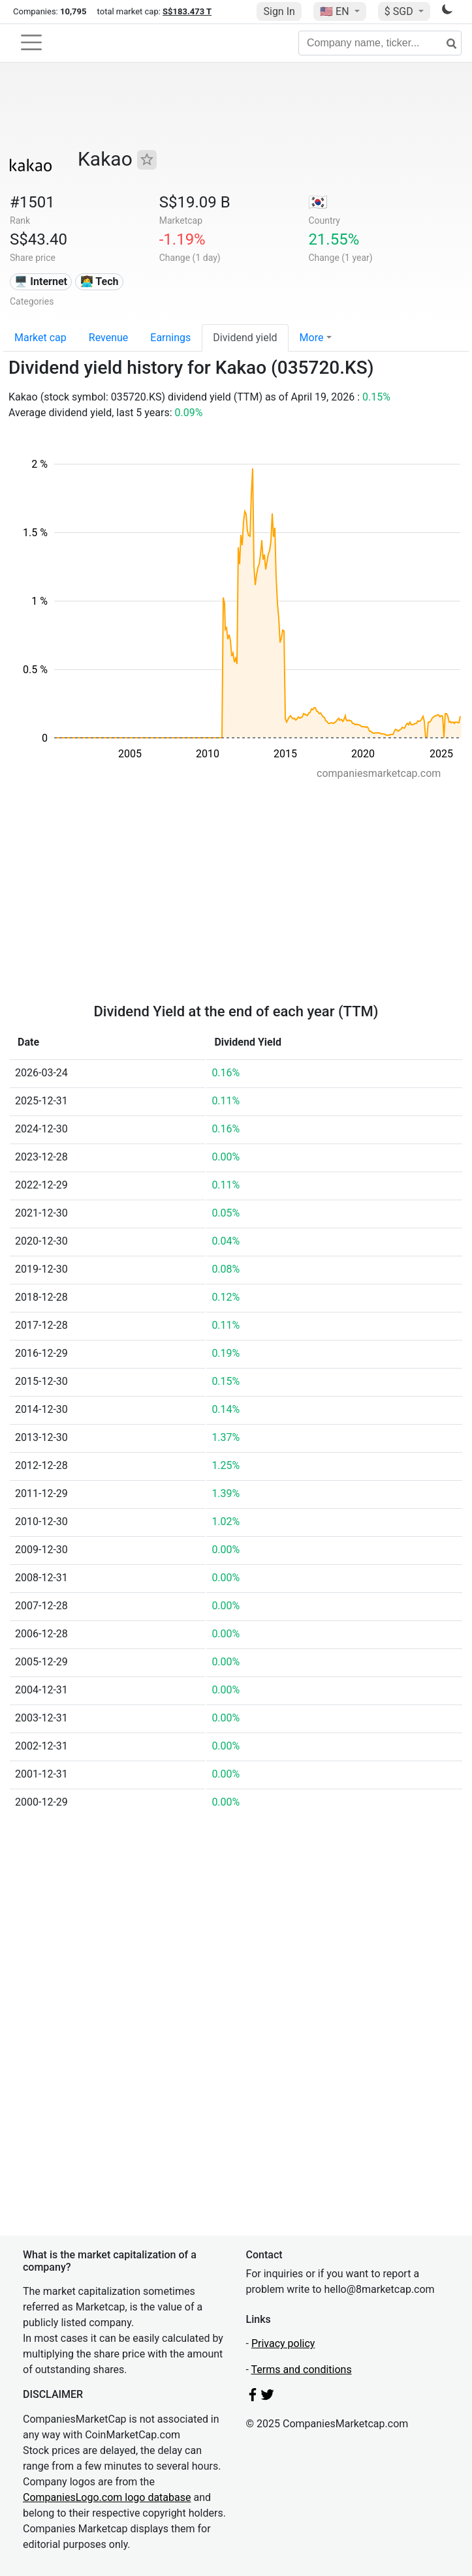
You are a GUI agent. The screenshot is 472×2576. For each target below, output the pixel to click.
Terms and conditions (301, 2369)
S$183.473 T (187, 11)
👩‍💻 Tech (99, 281)
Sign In (278, 11)
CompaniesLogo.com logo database (107, 2497)
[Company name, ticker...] (380, 43)
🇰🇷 (318, 202)
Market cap (40, 337)
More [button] (312, 337)
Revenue (109, 337)
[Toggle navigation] (31, 42)
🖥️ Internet (40, 281)
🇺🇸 (335, 11)
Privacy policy (283, 2343)
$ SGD (400, 11)
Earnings (170, 337)
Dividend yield (245, 337)
